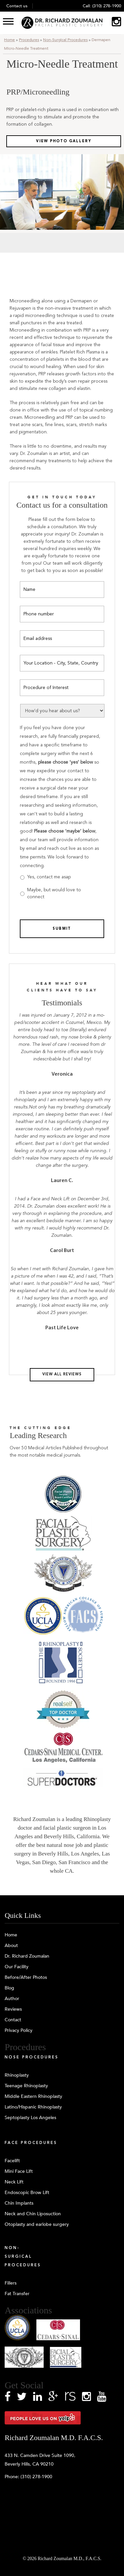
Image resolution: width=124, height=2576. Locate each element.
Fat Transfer (17, 2293)
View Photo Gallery (63, 141)
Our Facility (16, 1967)
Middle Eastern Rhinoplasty (33, 2096)
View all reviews (62, 1374)
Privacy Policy (18, 2030)
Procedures (29, 39)
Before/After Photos (26, 1977)
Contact (13, 2020)
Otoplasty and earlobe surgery (37, 2224)
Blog (9, 1988)
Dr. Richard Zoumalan (27, 1956)
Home (9, 39)
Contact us (16, 6)
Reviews (13, 2009)
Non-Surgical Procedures (65, 39)
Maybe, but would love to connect (54, 893)
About (11, 1945)
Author (12, 1998)
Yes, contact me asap (49, 877)
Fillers (11, 2283)
